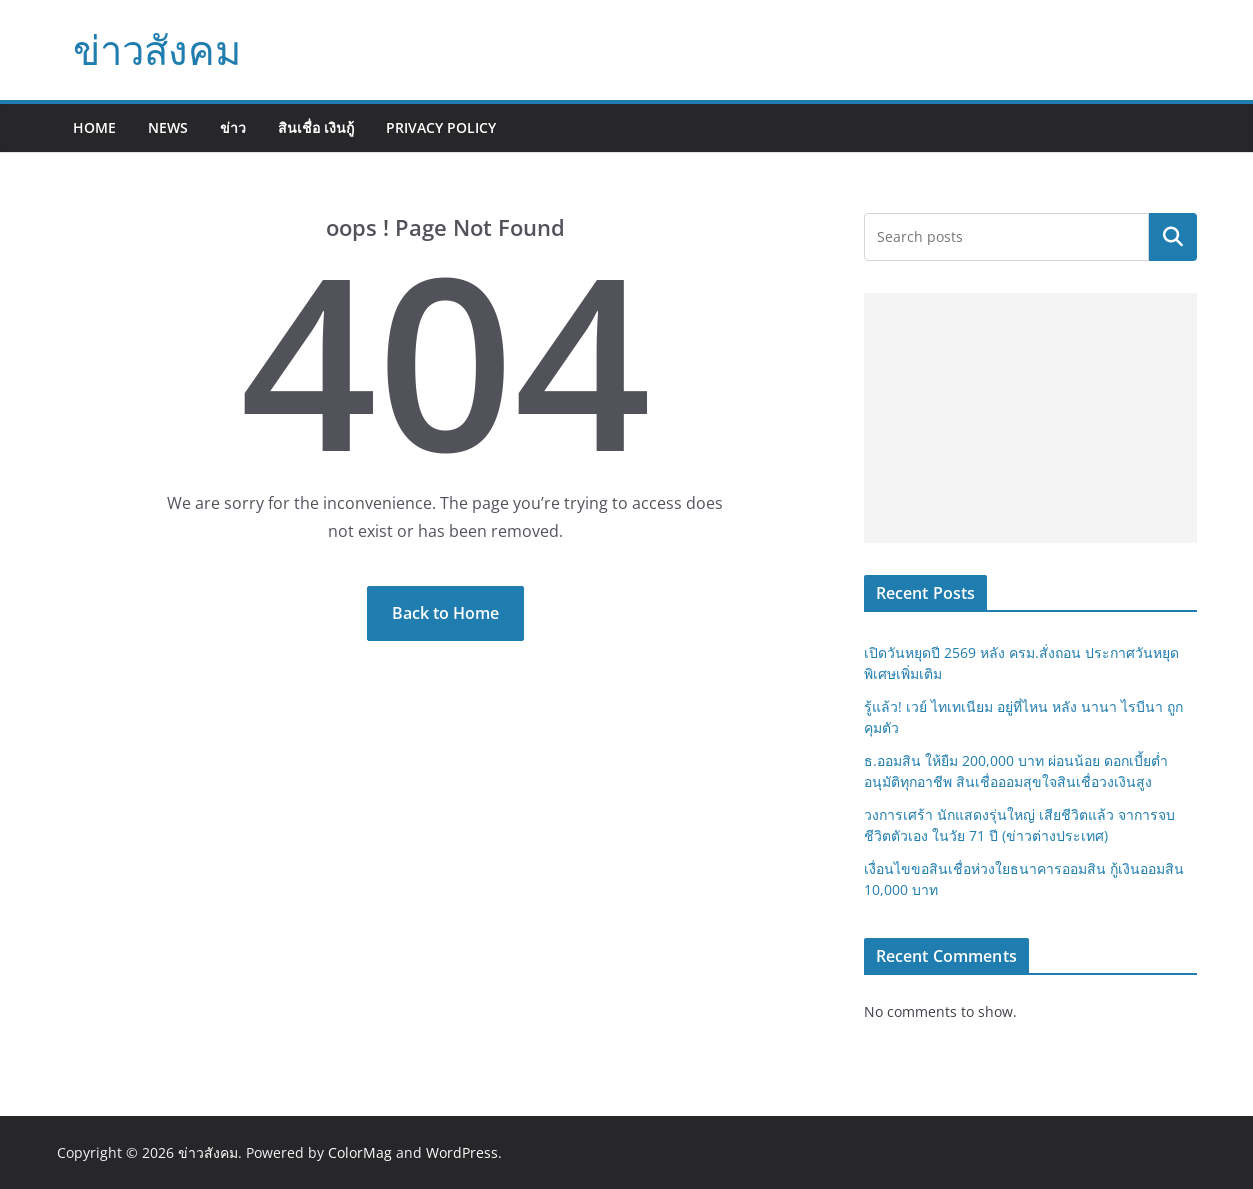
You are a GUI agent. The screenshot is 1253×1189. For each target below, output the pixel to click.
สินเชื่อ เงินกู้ (316, 127)
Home (94, 127)
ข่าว (233, 127)
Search (1173, 237)
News (168, 127)
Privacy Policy (441, 127)
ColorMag (360, 1152)
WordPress (462, 1152)
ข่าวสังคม (157, 49)
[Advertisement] (1030, 418)
